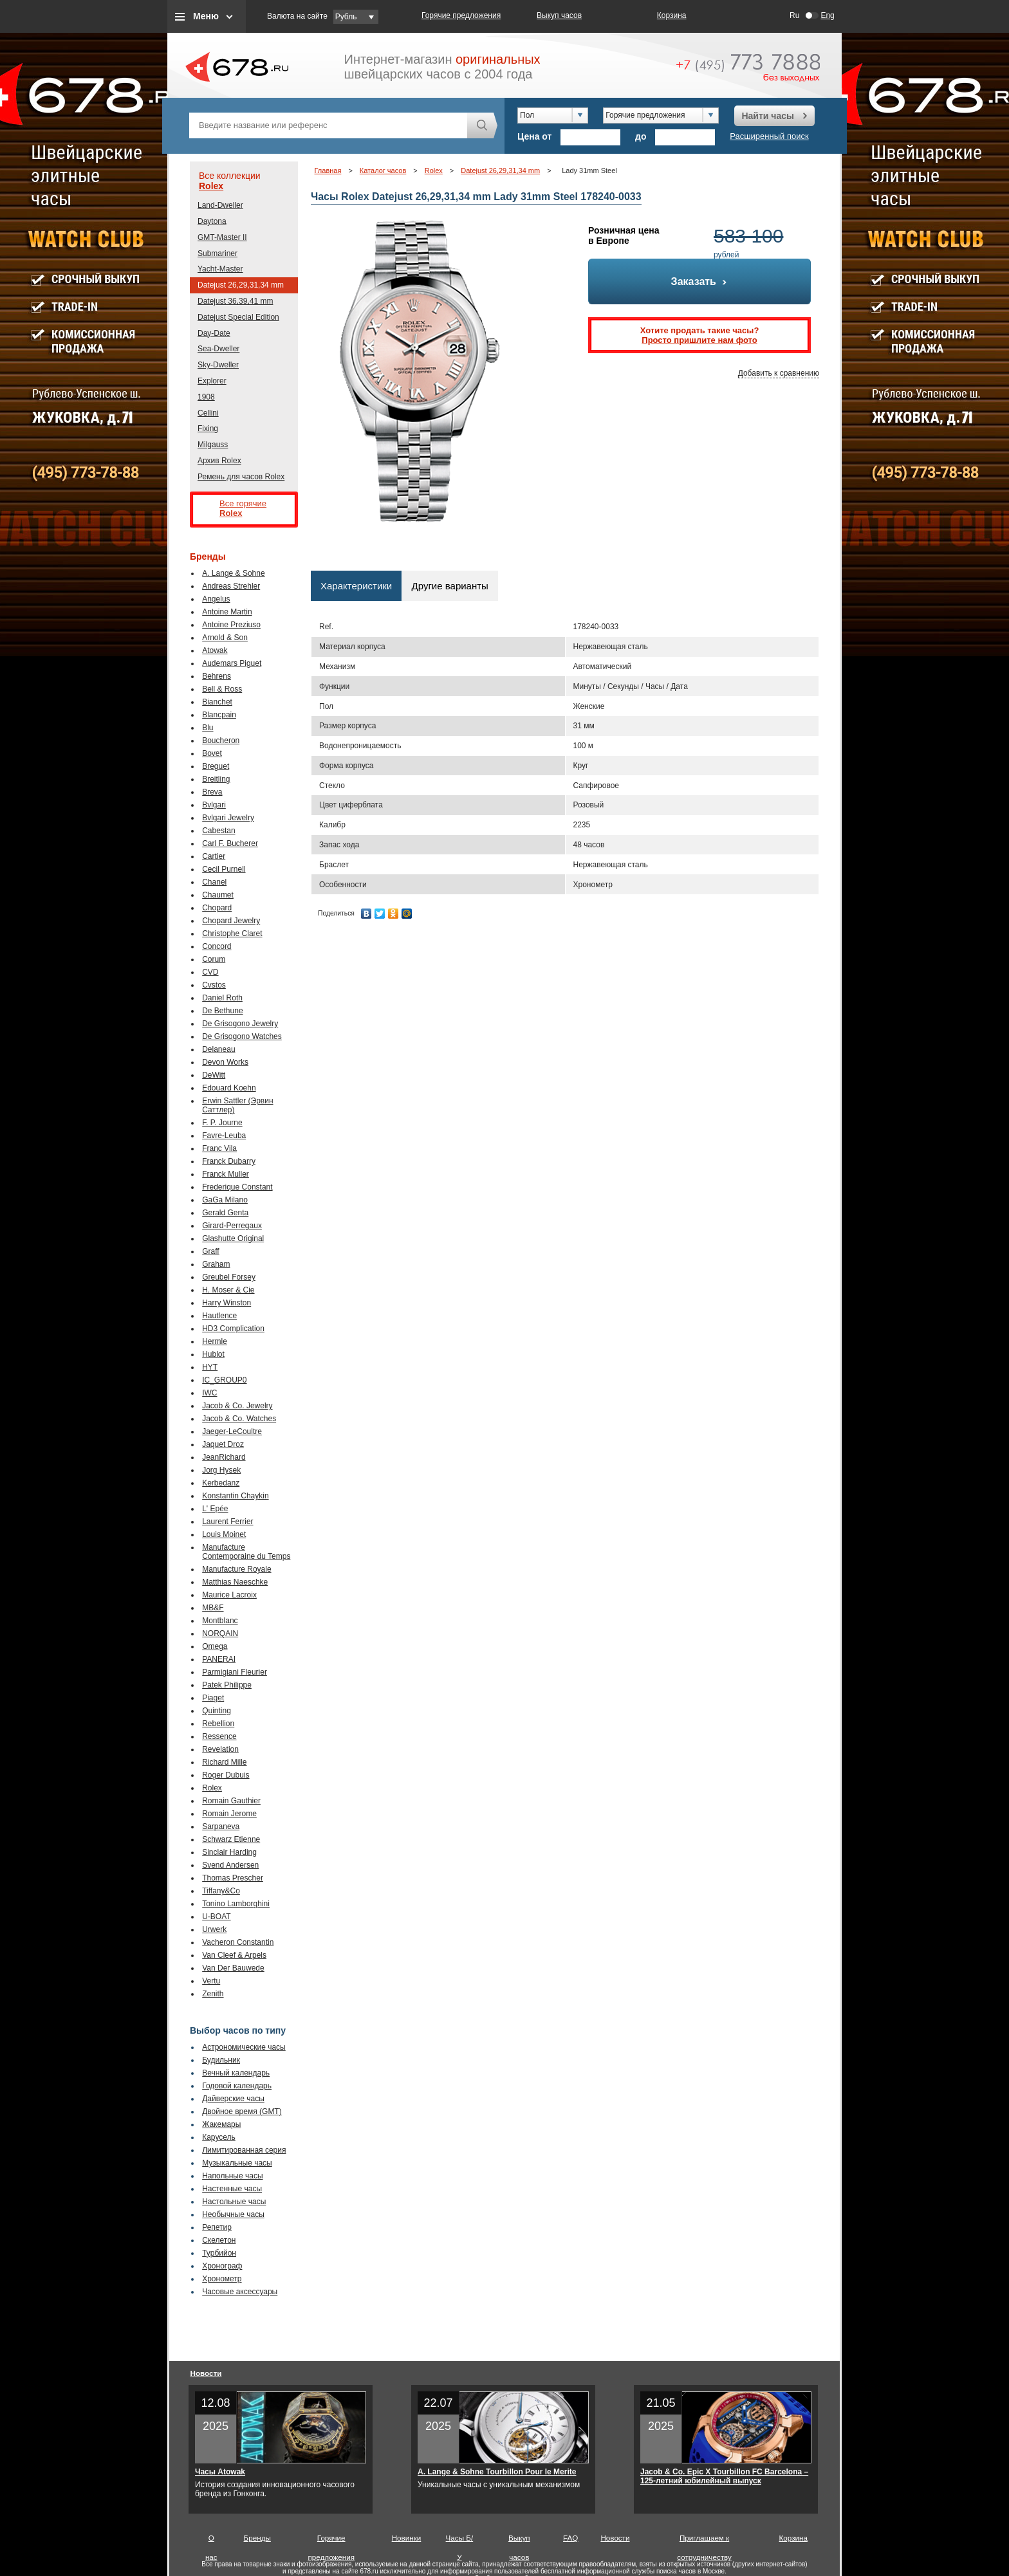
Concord (216, 946)
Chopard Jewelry (231, 920)
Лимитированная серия (244, 2150)
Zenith (212, 1993)
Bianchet (217, 701)
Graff (210, 1251)
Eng (827, 15)
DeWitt (213, 1075)
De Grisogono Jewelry (240, 1023)
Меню (206, 16)
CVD (210, 972)
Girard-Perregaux (232, 1225)
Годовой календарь (237, 2085)
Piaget (213, 1697)
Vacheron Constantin (237, 1942)
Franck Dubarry (228, 1161)
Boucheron (220, 740)
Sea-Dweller (218, 348)
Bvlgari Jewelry (228, 817)
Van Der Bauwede (233, 1968)
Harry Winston (226, 1302)
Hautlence (219, 1315)
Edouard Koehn (228, 1087)
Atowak (214, 650)
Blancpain (219, 714)
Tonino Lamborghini (236, 1903)
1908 (206, 396)
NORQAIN (220, 1633)
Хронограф (222, 2265)
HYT (210, 1367)
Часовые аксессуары (239, 2291)
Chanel (214, 882)
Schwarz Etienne (231, 1839)
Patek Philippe (227, 1684)
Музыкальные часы (237, 2162)
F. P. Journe (222, 1122)
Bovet (212, 753)
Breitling (216, 779)
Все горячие (253, 509)
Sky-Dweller (218, 364)
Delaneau (218, 1049)
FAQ (570, 2538)
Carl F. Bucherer (230, 843)
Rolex (211, 186)
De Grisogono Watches (242, 1036)
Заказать (699, 281)
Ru (794, 15)
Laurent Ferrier (227, 1521)
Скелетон (219, 2240)
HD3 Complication (233, 1328)
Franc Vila (219, 1148)
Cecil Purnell (223, 869)
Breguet (215, 766)
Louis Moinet (224, 1534)
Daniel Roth (222, 997)
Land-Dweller (220, 205)
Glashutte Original (233, 1238)
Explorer (212, 380)
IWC (209, 1392)
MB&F (212, 1607)
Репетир (217, 2227)
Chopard (217, 907)
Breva (212, 791)
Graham (216, 1264)
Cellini (208, 413)
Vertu (211, 1980)
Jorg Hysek (221, 1470)
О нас (211, 2541)
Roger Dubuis (225, 1775)
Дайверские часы (233, 2098)
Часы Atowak (220, 2471)
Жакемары (221, 2124)
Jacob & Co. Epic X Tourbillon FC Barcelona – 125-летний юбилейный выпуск (724, 2476)
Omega (214, 1646)
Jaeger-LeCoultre (232, 1431)
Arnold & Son (225, 637)
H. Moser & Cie (228, 1289)
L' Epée (215, 1508)
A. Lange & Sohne (233, 573)
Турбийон (219, 2253)
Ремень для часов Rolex (241, 476)
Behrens (216, 676)
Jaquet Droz (223, 1444)
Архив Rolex (219, 460)
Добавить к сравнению (778, 373)
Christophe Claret (232, 933)
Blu (207, 727)
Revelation (220, 1749)
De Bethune (222, 1010)
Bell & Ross (222, 689)
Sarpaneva (220, 1826)
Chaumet (218, 894)
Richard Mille (224, 1762)
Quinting (216, 1710)
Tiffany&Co (221, 1890)
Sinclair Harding (229, 1852)
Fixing (208, 428)
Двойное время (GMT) (242, 2111)
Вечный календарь (236, 2072)
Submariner (217, 253)
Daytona (212, 221)
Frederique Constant (237, 1186)
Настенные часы (232, 2188)
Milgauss (213, 444)
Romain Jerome (229, 1813)
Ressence (219, 1736)
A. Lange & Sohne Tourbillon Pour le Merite (497, 2471)
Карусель (219, 2137)
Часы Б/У (460, 2541)
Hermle (214, 1341)
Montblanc (219, 1620)
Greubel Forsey (228, 1277)
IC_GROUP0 (224, 1380)
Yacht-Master (220, 268)
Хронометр (221, 2278)
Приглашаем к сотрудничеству (704, 2541)
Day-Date (214, 333)
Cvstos (214, 984)
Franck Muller (225, 1174)
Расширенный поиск (769, 136)
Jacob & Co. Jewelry (237, 1405)
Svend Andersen (230, 1865)
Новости (206, 2373)
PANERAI (219, 1659)
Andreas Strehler (231, 586)
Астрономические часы (244, 2047)
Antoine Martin (227, 611)
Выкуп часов (559, 15)
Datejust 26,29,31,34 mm (241, 285)
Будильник (221, 2060)
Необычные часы (233, 2214)
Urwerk (214, 1929)
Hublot (213, 1354)
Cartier (213, 856)
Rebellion (218, 1723)
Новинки (406, 2538)
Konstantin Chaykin (235, 1495)
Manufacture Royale (236, 1569)
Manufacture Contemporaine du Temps (246, 1552)
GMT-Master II (222, 237)
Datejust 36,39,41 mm (235, 301)
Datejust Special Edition (238, 317)
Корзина (672, 15)
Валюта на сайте (297, 16)
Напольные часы (232, 2175)
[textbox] (328, 125)
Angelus (216, 598)
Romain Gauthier (231, 1800)
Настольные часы (234, 2201)
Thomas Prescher (232, 1877)
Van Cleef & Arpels (234, 1955)
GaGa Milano (225, 1199)
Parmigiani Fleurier (234, 1672)
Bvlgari (214, 804)
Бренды (257, 2538)
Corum (213, 959)
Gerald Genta (225, 1212)
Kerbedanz (220, 1482)
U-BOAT (216, 1916)
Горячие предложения (461, 15)
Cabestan (218, 830)
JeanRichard (223, 1457)
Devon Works (225, 1062)
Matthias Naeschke (235, 1582)
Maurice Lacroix (229, 1594)
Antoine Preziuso (231, 624)
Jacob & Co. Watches (239, 1418)
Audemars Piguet (231, 663)
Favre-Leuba (224, 1135)
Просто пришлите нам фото (699, 340)
